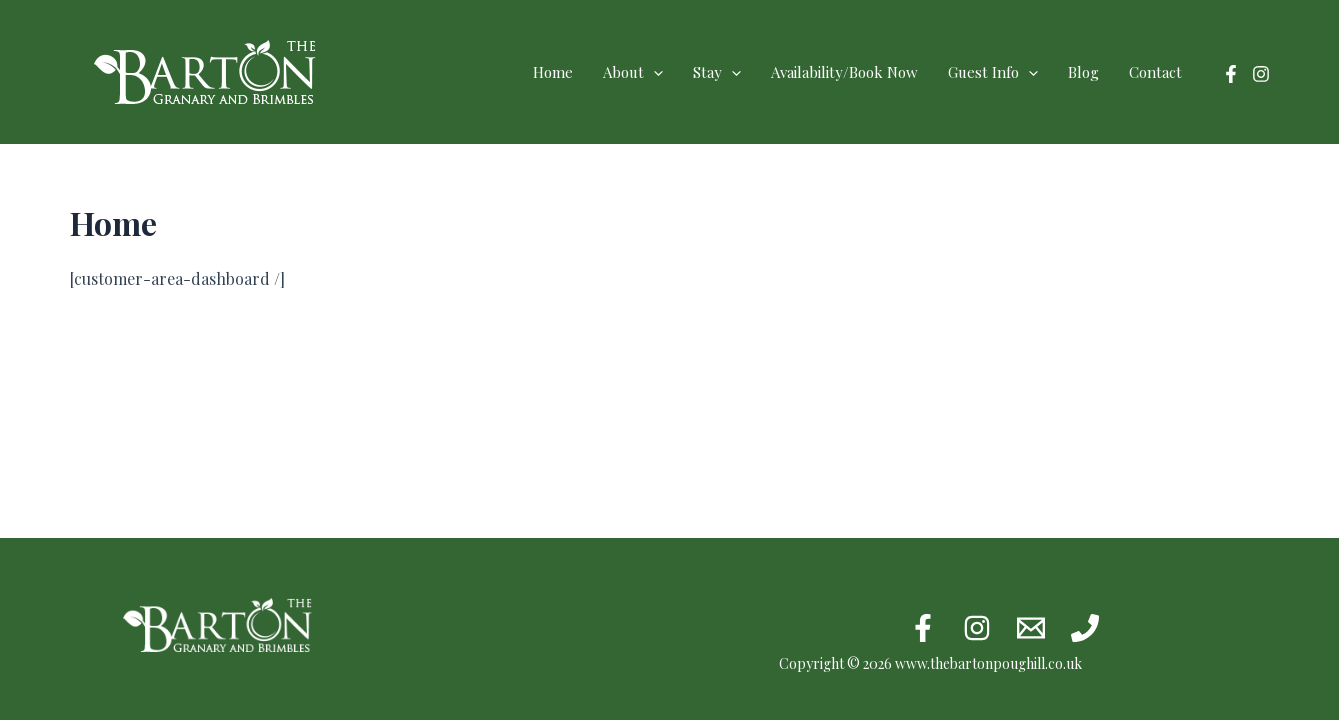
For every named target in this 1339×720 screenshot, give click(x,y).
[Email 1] (1031, 628)
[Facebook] (1231, 74)
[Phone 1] (1085, 628)
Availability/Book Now (844, 72)
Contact (1155, 72)
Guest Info (993, 72)
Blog (1083, 72)
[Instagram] (1261, 74)
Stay (717, 72)
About (633, 72)
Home (553, 72)
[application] (653, 72)
